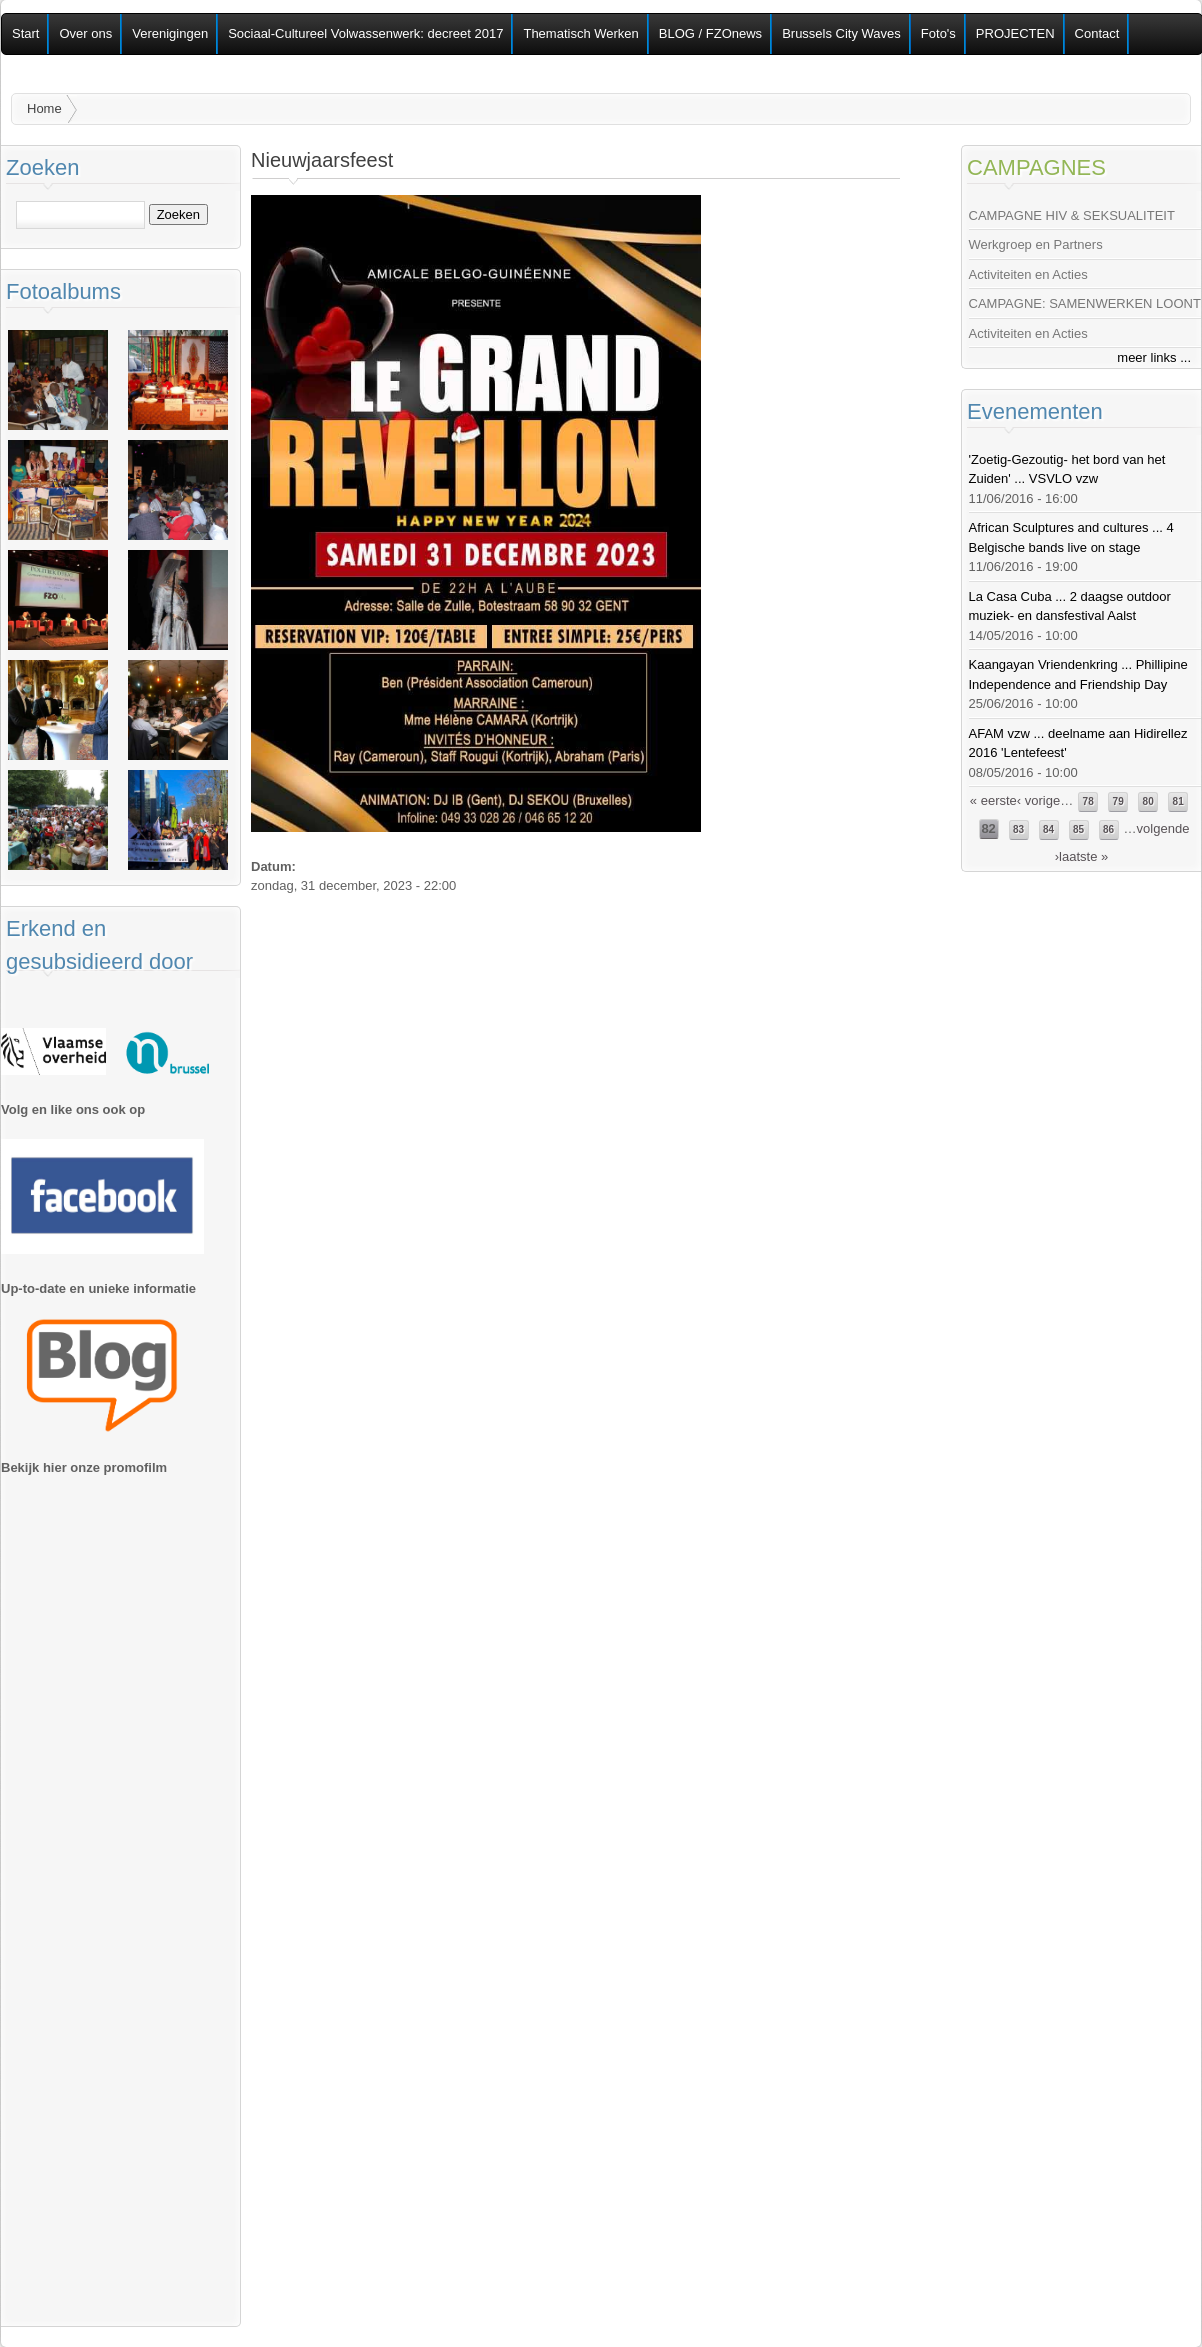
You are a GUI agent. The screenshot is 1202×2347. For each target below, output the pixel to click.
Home (44, 108)
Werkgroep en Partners (1036, 244)
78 (1088, 801)
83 (1018, 829)
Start (25, 33)
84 (1048, 829)
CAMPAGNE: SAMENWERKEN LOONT (1085, 303)
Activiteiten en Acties (1028, 274)
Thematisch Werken (580, 33)
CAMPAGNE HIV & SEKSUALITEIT (1072, 215)
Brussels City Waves (841, 33)
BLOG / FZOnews (710, 33)
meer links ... (1154, 357)
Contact (1097, 33)
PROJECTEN (1015, 33)
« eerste (993, 800)
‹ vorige (1038, 800)
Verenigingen (170, 33)
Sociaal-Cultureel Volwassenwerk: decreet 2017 (365, 33)
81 (1178, 801)
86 (1108, 829)
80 (1148, 801)
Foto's (938, 33)
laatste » (1083, 856)
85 (1078, 829)
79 (1118, 801)
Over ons (85, 33)
